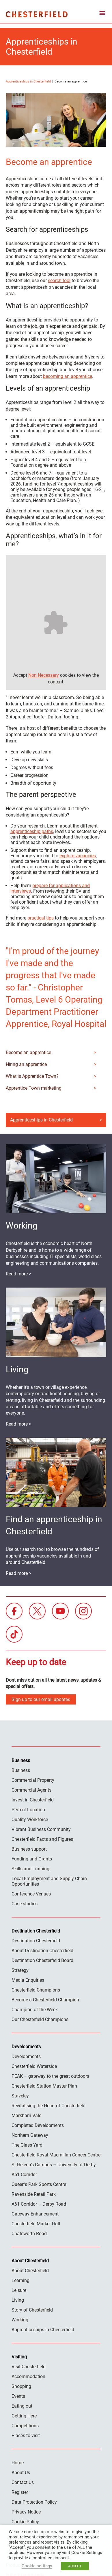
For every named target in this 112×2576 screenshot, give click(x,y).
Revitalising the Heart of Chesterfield (48, 2105)
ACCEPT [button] (75, 2566)
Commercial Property (33, 1780)
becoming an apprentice (67, 376)
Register (20, 2492)
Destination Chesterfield (37, 14)
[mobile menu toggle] (102, 14)
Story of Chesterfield (32, 2310)
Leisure (19, 2290)
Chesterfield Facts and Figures (42, 1839)
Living (18, 2300)
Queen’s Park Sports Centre (39, 2184)
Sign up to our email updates (41, 1699)
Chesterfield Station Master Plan (44, 2086)
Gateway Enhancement (35, 2214)
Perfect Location (28, 1809)
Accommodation (28, 2376)
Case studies (25, 1903)
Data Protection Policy (34, 2502)
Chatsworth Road (29, 2233)
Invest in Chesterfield (33, 1800)
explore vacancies (77, 855)
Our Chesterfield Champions (40, 2019)
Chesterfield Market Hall (36, 2223)
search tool (59, 280)
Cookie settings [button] (37, 2565)
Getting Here (24, 2416)
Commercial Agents (31, 1790)
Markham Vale (26, 2115)
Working (20, 2320)
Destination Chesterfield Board (42, 1960)
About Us (21, 2472)
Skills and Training (30, 1868)
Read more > (18, 1274)
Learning (20, 2280)
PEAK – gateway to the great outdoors (50, 2076)
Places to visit (26, 2435)
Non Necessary (43, 675)
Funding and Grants (32, 1859)
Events (18, 2396)
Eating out (22, 2406)
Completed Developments (38, 2125)
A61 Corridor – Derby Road (39, 2204)
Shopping (21, 2386)
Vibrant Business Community (41, 1829)
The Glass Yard (27, 2145)
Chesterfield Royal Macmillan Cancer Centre (56, 2155)
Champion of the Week (35, 2009)
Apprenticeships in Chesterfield (28, 81)
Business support (29, 1849)
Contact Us (23, 2482)
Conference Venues (31, 1894)
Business (21, 1770)
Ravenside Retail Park (34, 2194)
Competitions (25, 2425)
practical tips (40, 918)
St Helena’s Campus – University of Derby (54, 2164)
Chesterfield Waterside (34, 2066)
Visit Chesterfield (29, 2366)
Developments (26, 2056)
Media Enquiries (28, 1980)
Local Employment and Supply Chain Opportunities (49, 1881)
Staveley (20, 2096)
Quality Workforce (30, 1819)
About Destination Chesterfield (42, 1950)
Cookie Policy (25, 2521)
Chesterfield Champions (36, 1990)
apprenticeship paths (31, 831)
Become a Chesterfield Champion (45, 2000)
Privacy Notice (26, 2512)
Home (18, 2462)
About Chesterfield (30, 2270)
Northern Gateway (30, 2135)
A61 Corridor (24, 2174)
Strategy (20, 1970)
